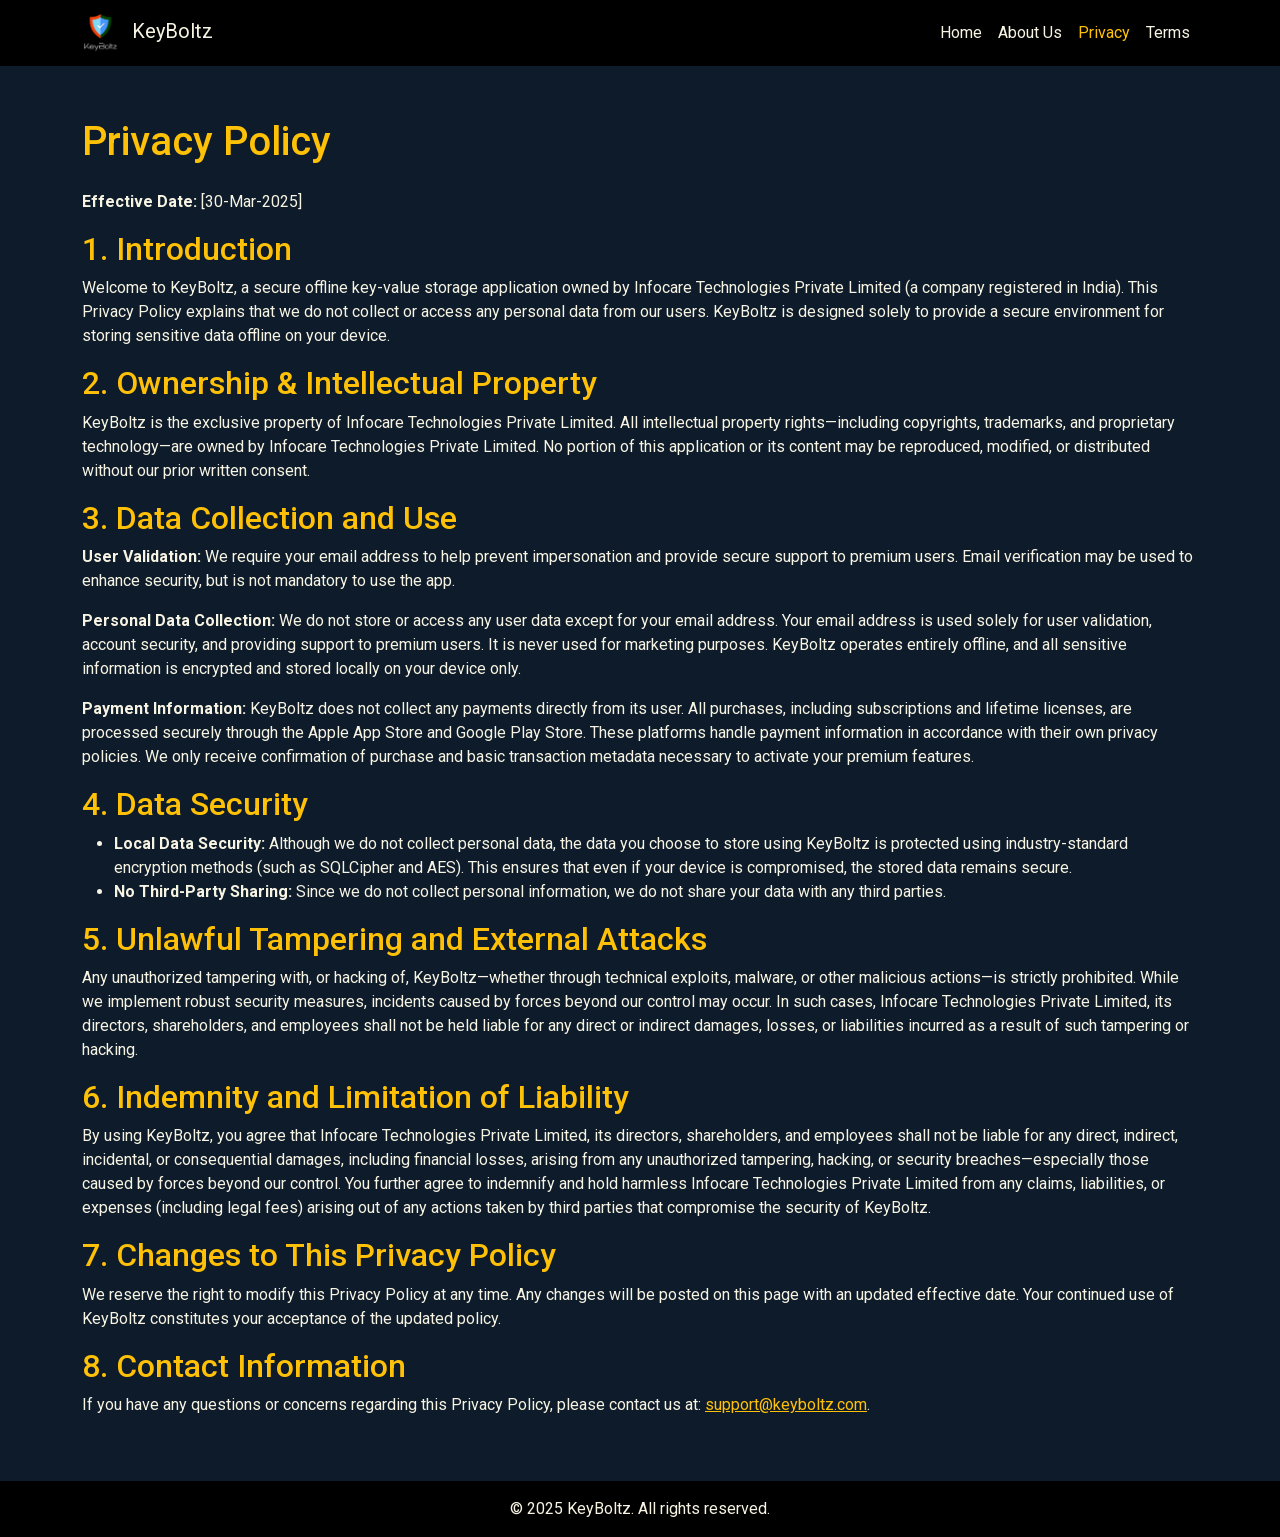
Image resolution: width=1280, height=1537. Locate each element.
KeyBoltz (147, 33)
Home (961, 32)
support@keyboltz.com (786, 1404)
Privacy (1104, 32)
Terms (1168, 32)
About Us (1030, 32)
